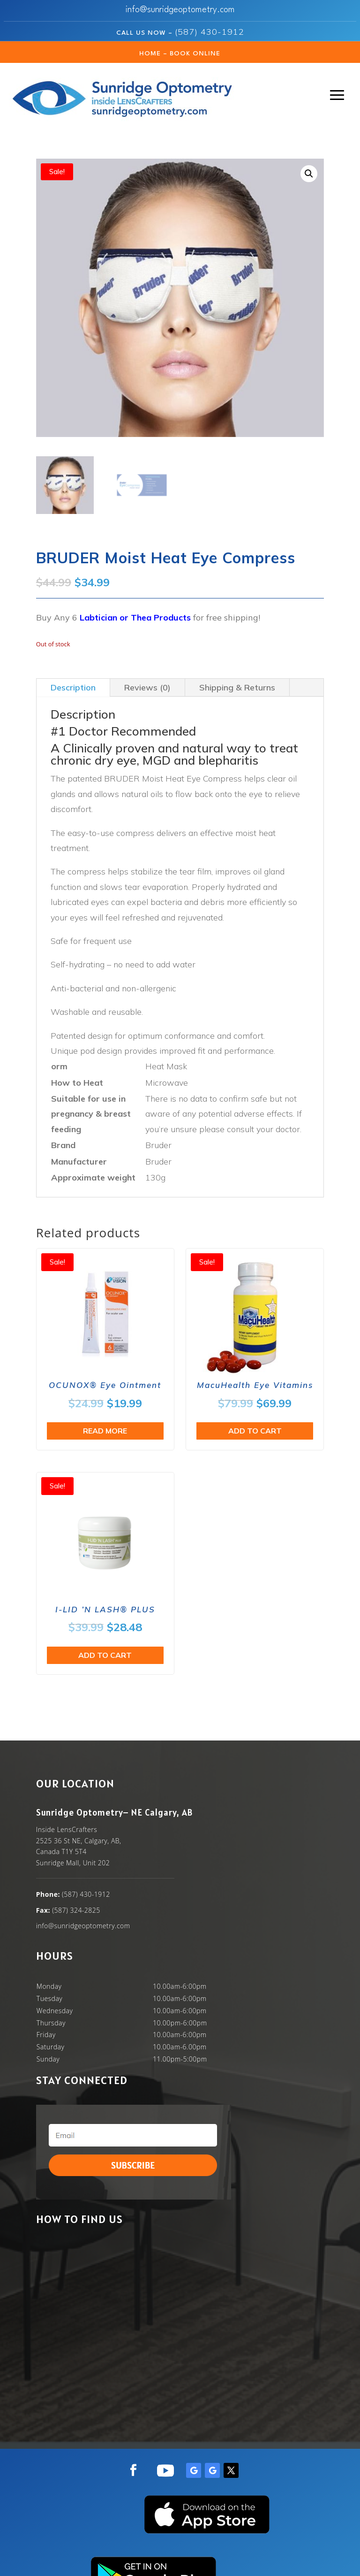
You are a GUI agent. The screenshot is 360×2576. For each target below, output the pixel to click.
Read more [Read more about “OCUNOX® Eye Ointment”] (105, 1430)
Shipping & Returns (237, 687)
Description (73, 687)
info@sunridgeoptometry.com (180, 10)
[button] (308, 173)
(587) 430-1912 (209, 31)
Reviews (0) (147, 687)
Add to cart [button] (255, 1430)
